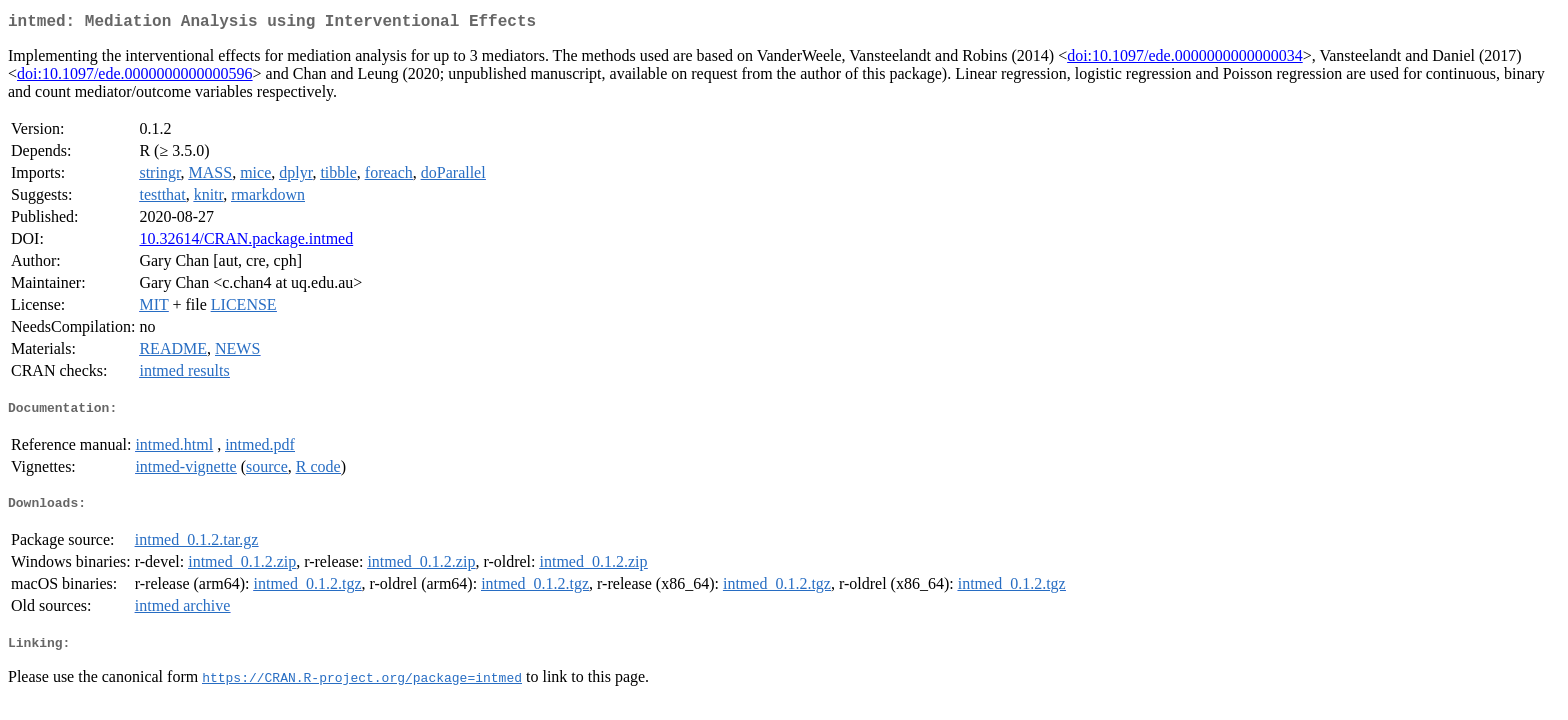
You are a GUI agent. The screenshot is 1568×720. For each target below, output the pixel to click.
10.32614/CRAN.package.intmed (246, 242)
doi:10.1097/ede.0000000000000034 (1185, 59)
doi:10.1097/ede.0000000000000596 (135, 77)
